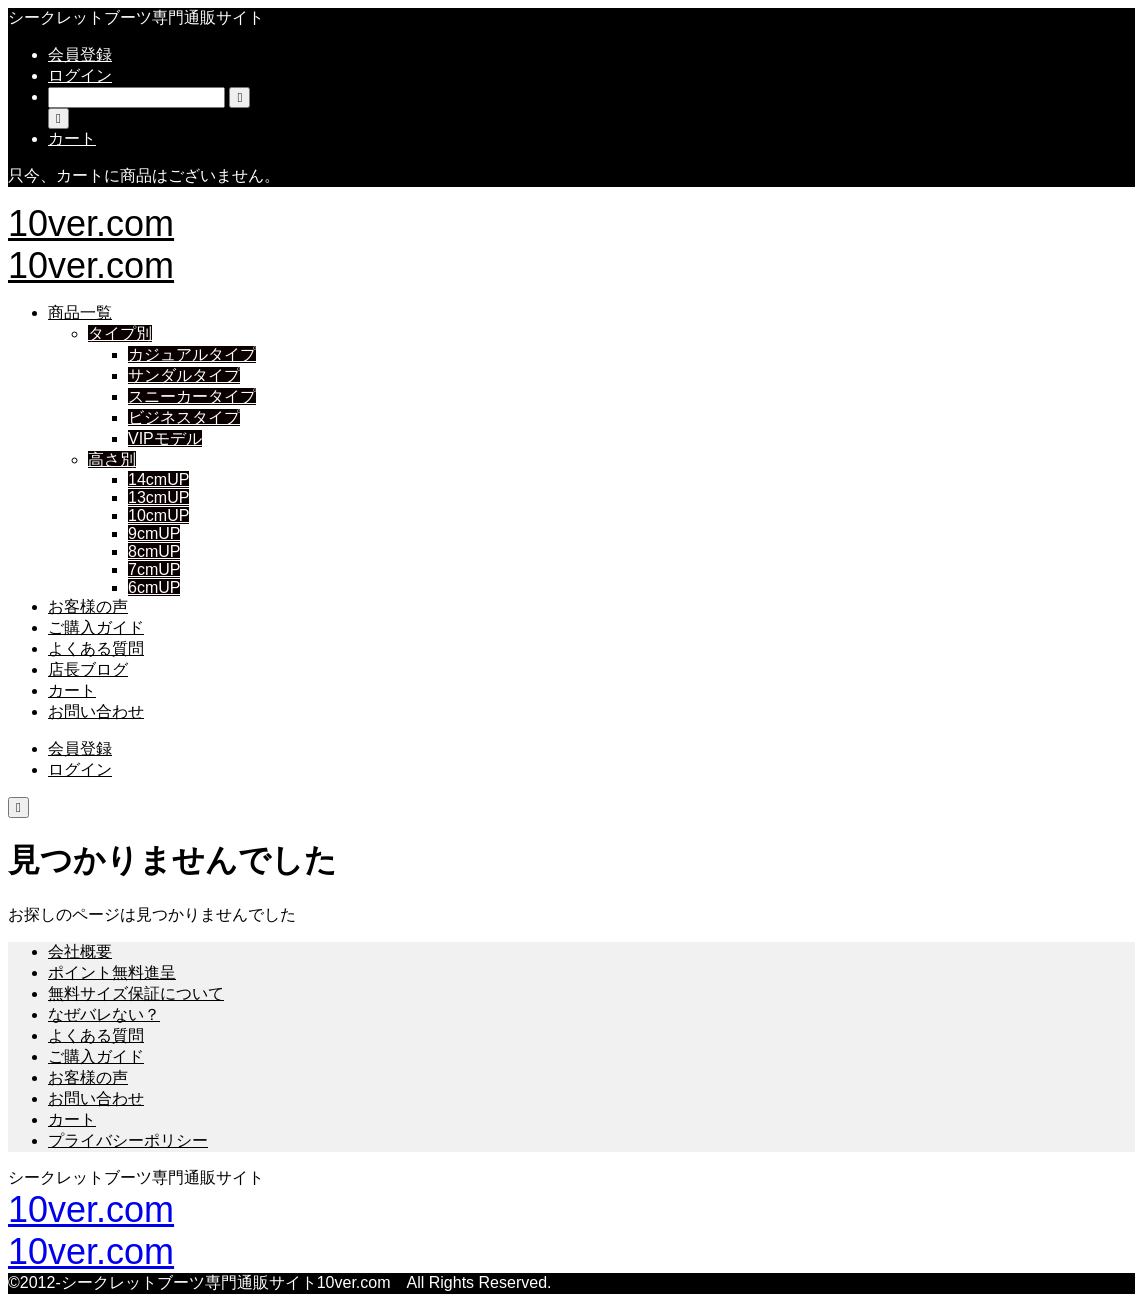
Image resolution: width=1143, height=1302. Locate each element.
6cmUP (154, 587)
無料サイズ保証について (136, 993)
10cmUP (158, 515)
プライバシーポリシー (128, 1140)
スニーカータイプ (192, 396)
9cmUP (154, 533)
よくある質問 (96, 648)
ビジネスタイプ (184, 417)
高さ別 (112, 459)
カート (72, 690)
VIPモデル (165, 438)
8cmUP (154, 551)
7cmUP (154, 569)
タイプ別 (120, 333)
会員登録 (80, 54)
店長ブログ (88, 669)
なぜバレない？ (104, 1014)
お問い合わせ (96, 711)
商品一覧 (80, 312)
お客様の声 (88, 606)
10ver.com (91, 223)
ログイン (80, 75)
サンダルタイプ (184, 375)
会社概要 (80, 951)
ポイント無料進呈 (112, 972)
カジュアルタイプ (192, 354)
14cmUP (158, 479)
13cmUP (158, 497)
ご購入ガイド (96, 627)
